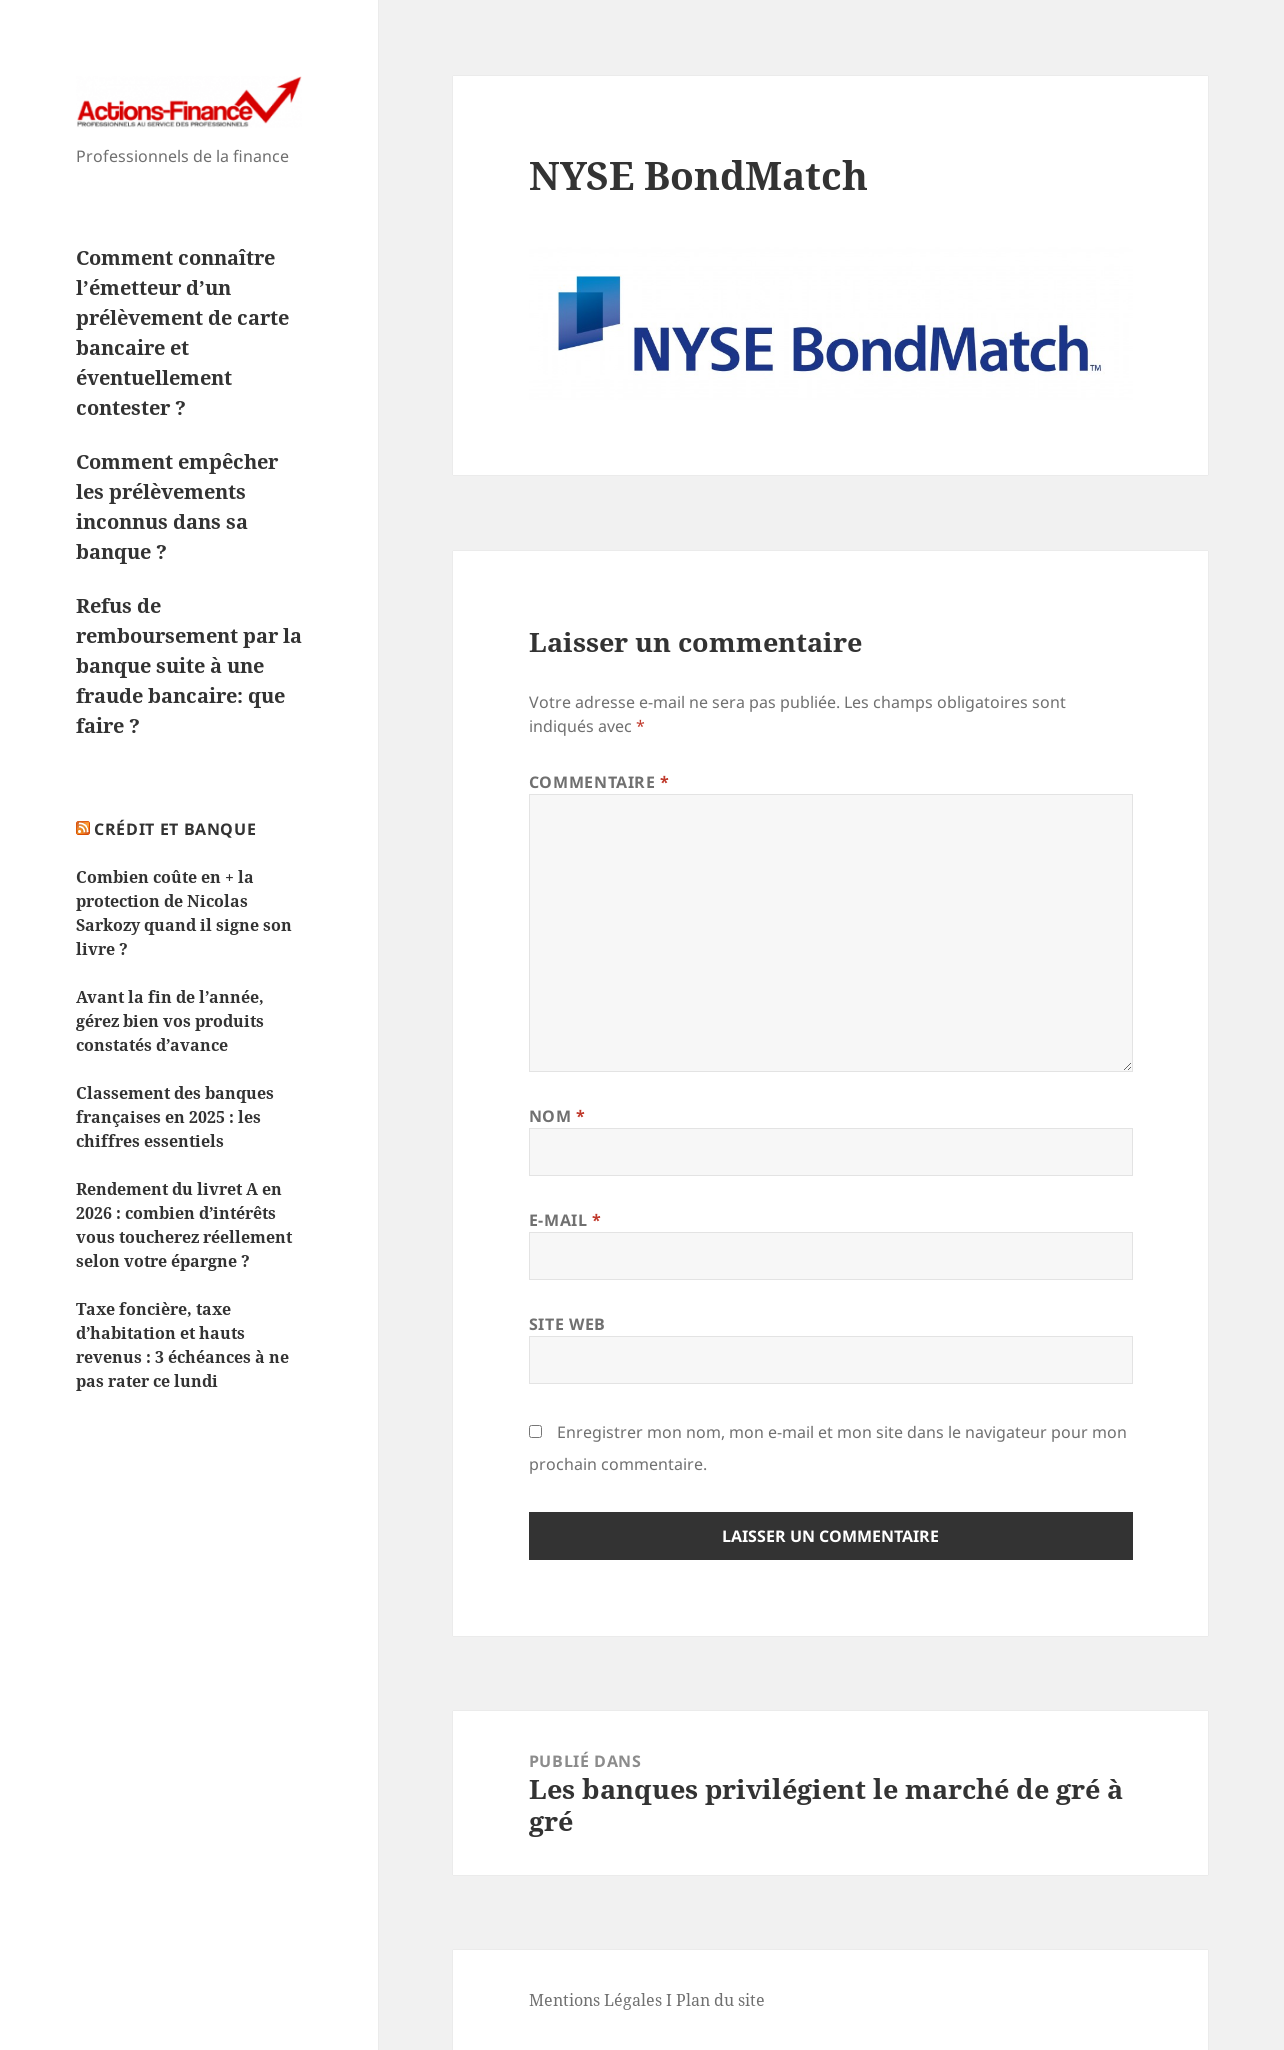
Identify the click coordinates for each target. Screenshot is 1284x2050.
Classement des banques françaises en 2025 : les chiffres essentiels (175, 1117)
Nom (557, 1116)
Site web (567, 1324)
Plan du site (720, 2000)
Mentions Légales (595, 2000)
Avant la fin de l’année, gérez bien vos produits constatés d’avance (170, 1021)
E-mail (565, 1220)
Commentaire (599, 782)
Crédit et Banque (175, 829)
